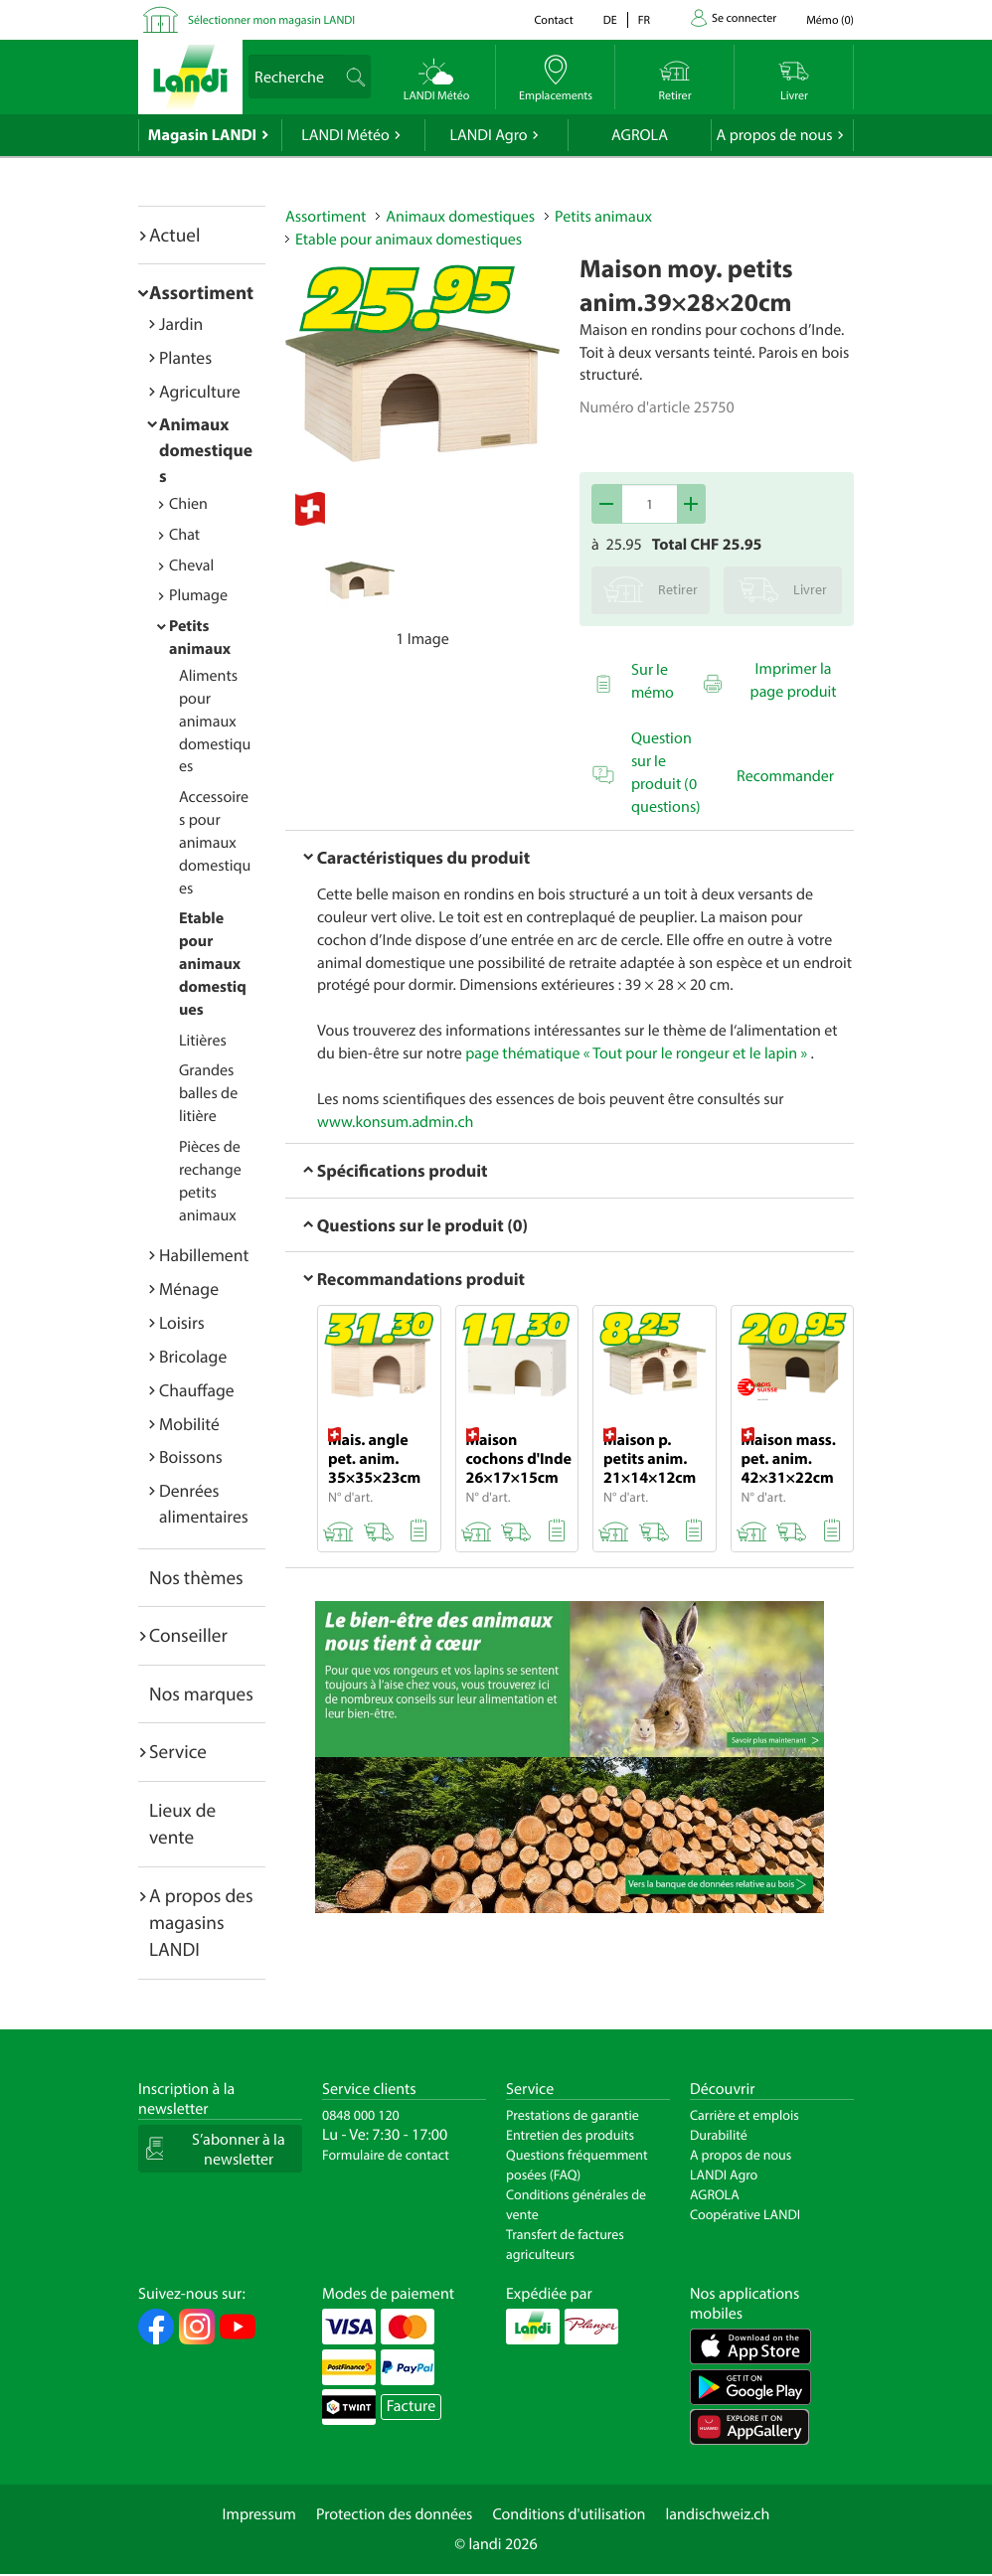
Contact (553, 20)
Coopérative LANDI (745, 2214)
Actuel (174, 234)
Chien (188, 504)
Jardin (181, 323)
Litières (203, 1040)
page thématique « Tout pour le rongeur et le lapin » (636, 1053)
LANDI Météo (345, 135)
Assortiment (201, 292)
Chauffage (197, 1389)
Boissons (191, 1456)
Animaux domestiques (205, 449)
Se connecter (744, 18)
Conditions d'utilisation (568, 2514)
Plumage (198, 595)
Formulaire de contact (385, 2155)
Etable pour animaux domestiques (213, 963)
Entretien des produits (570, 2135)
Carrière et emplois (744, 2115)
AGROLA (639, 135)
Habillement (203, 1254)
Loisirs (182, 1322)
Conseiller (188, 1635)
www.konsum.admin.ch (395, 1122)
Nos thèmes (196, 1577)
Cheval (191, 565)
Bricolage (193, 1356)
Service (178, 1751)
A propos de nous (774, 135)
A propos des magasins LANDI (201, 1922)
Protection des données (394, 2514)
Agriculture (200, 391)
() (830, 20)
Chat (184, 535)
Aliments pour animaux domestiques (214, 721)
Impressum (259, 2514)
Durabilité (718, 2135)
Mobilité (189, 1423)
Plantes (185, 357)
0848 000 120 (361, 2115)
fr (644, 20)
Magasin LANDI (202, 135)
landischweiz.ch (718, 2514)
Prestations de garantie (572, 2115)
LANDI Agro (488, 135)
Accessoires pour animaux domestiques (214, 842)
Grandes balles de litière (208, 1093)
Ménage (189, 1288)
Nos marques (201, 1693)
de (610, 20)
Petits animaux (603, 217)
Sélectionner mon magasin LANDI (271, 20)
